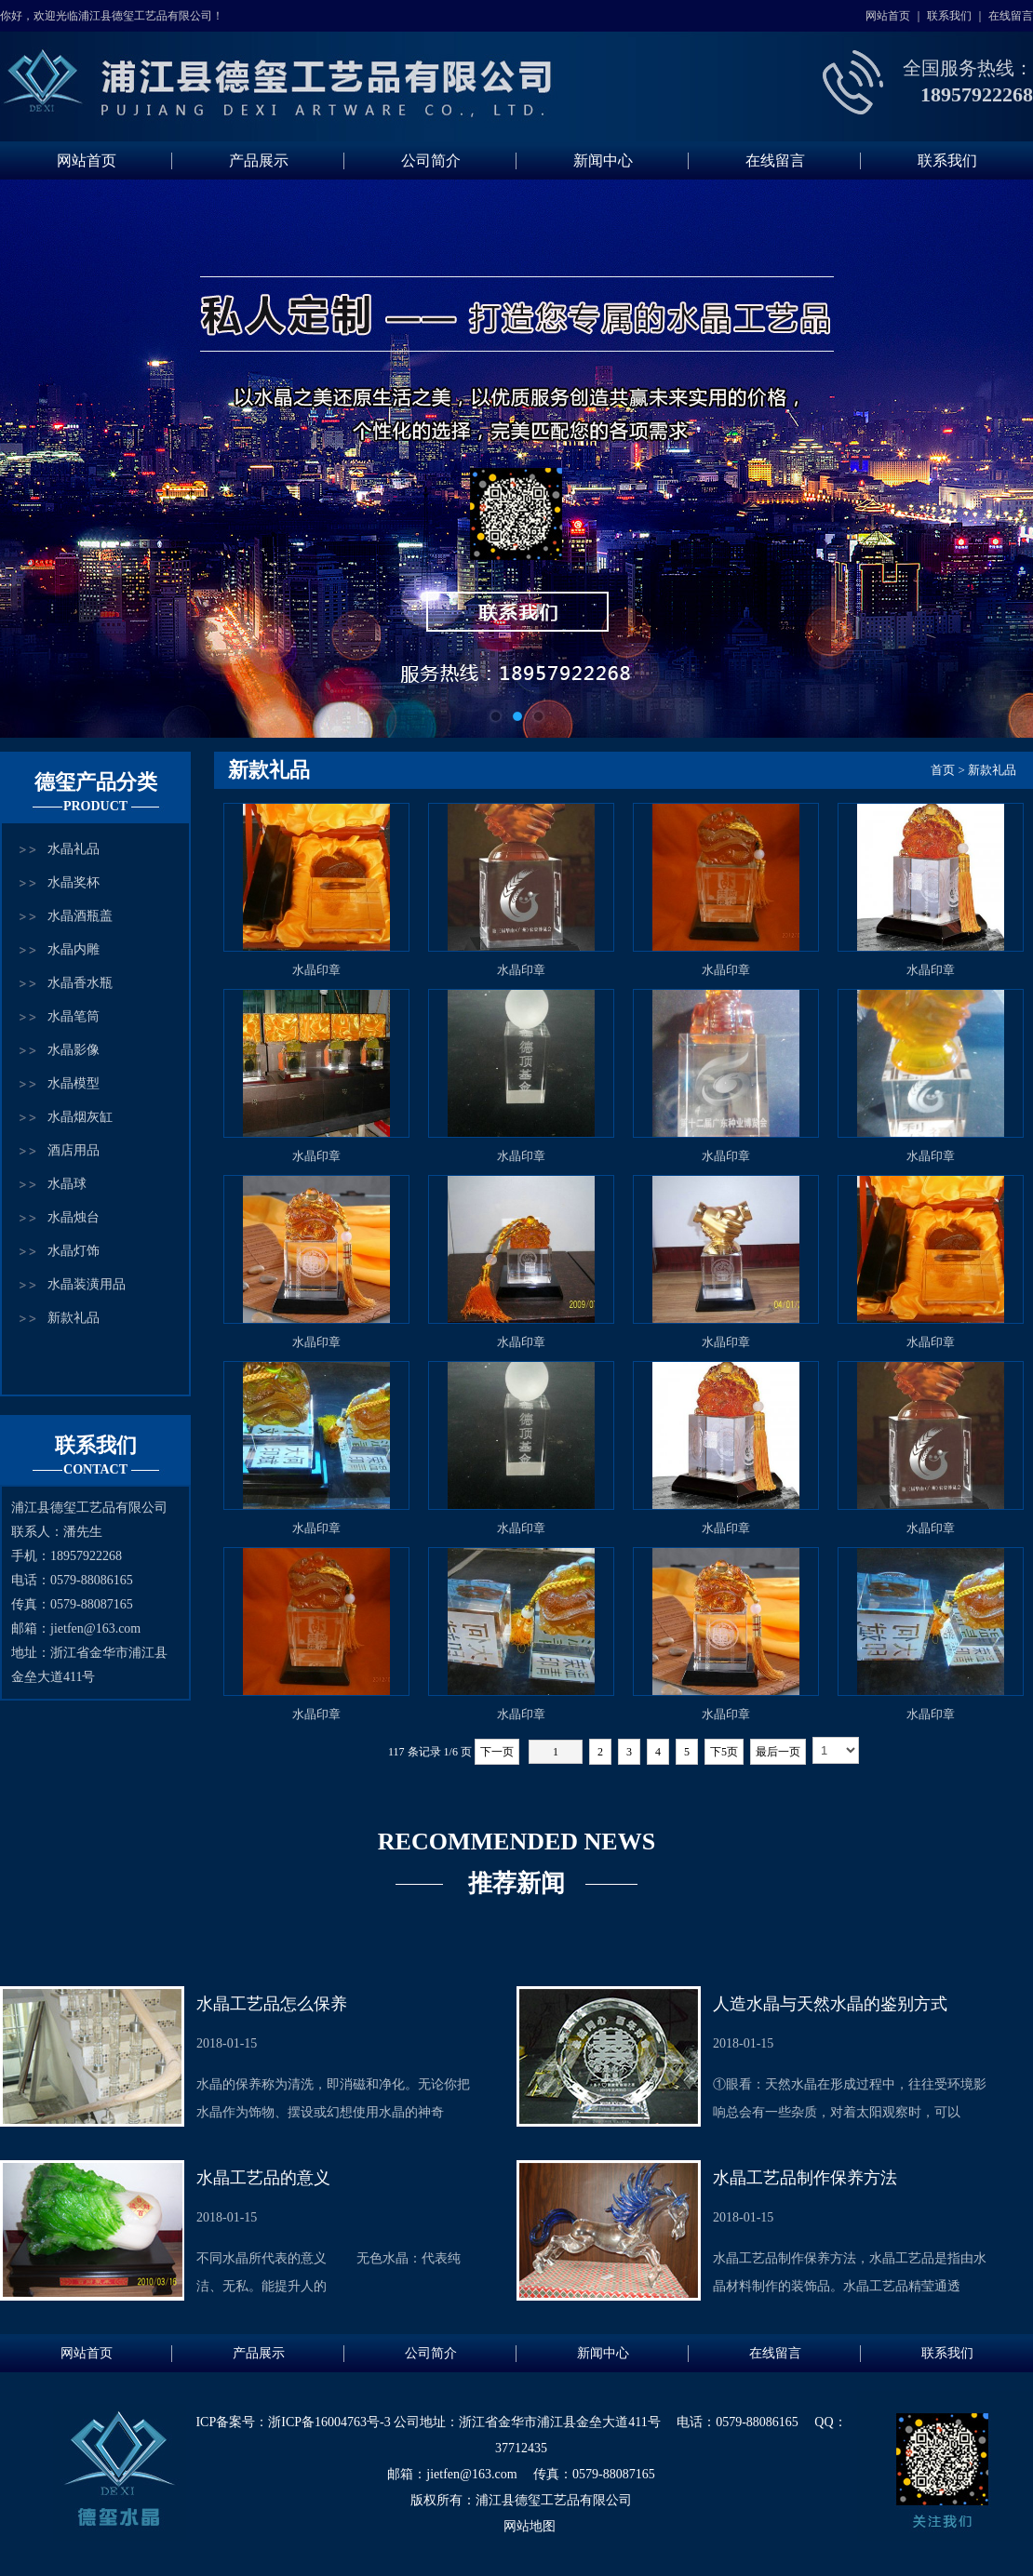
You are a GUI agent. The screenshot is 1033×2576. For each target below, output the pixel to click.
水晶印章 (316, 970)
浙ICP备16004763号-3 (329, 2422)
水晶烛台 (73, 1217)
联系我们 (949, 15)
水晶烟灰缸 (80, 1117)
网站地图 (529, 2526)
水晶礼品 (73, 849)
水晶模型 (73, 1083)
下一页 (497, 1751)
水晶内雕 (73, 949)
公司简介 (431, 160)
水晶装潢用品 (86, 1284)
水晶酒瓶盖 (80, 916)
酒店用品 (73, 1150)
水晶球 (67, 1184)
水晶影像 (73, 1050)
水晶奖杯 (73, 882)
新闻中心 (603, 160)
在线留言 (1010, 15)
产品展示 (258, 160)
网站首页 (887, 15)
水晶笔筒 (73, 1016)
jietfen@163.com (95, 1628)
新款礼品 (73, 1318)
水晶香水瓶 (80, 983)
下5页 (724, 1751)
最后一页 (778, 1751)
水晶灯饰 (73, 1251)
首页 (943, 770)
